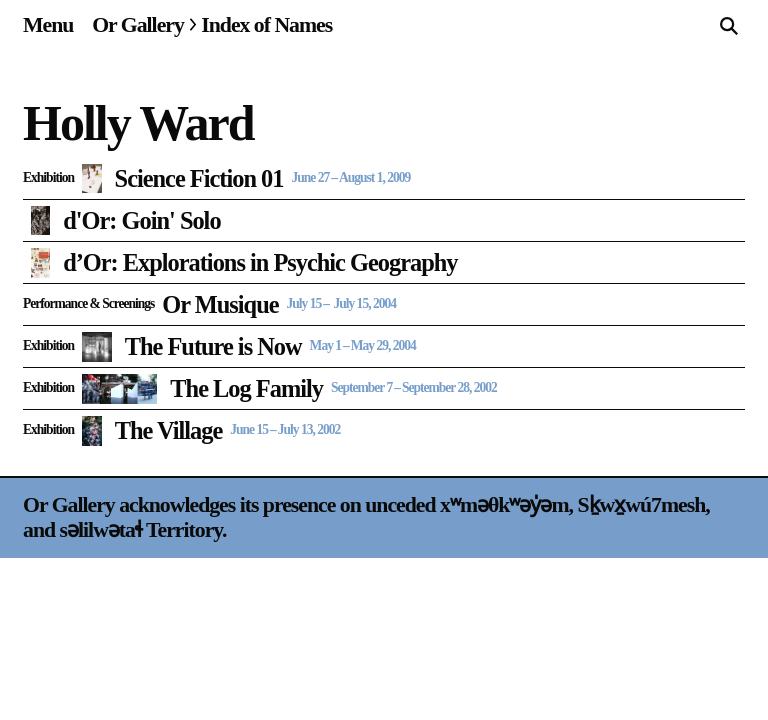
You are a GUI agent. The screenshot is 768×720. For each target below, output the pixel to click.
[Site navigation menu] (48, 25)
